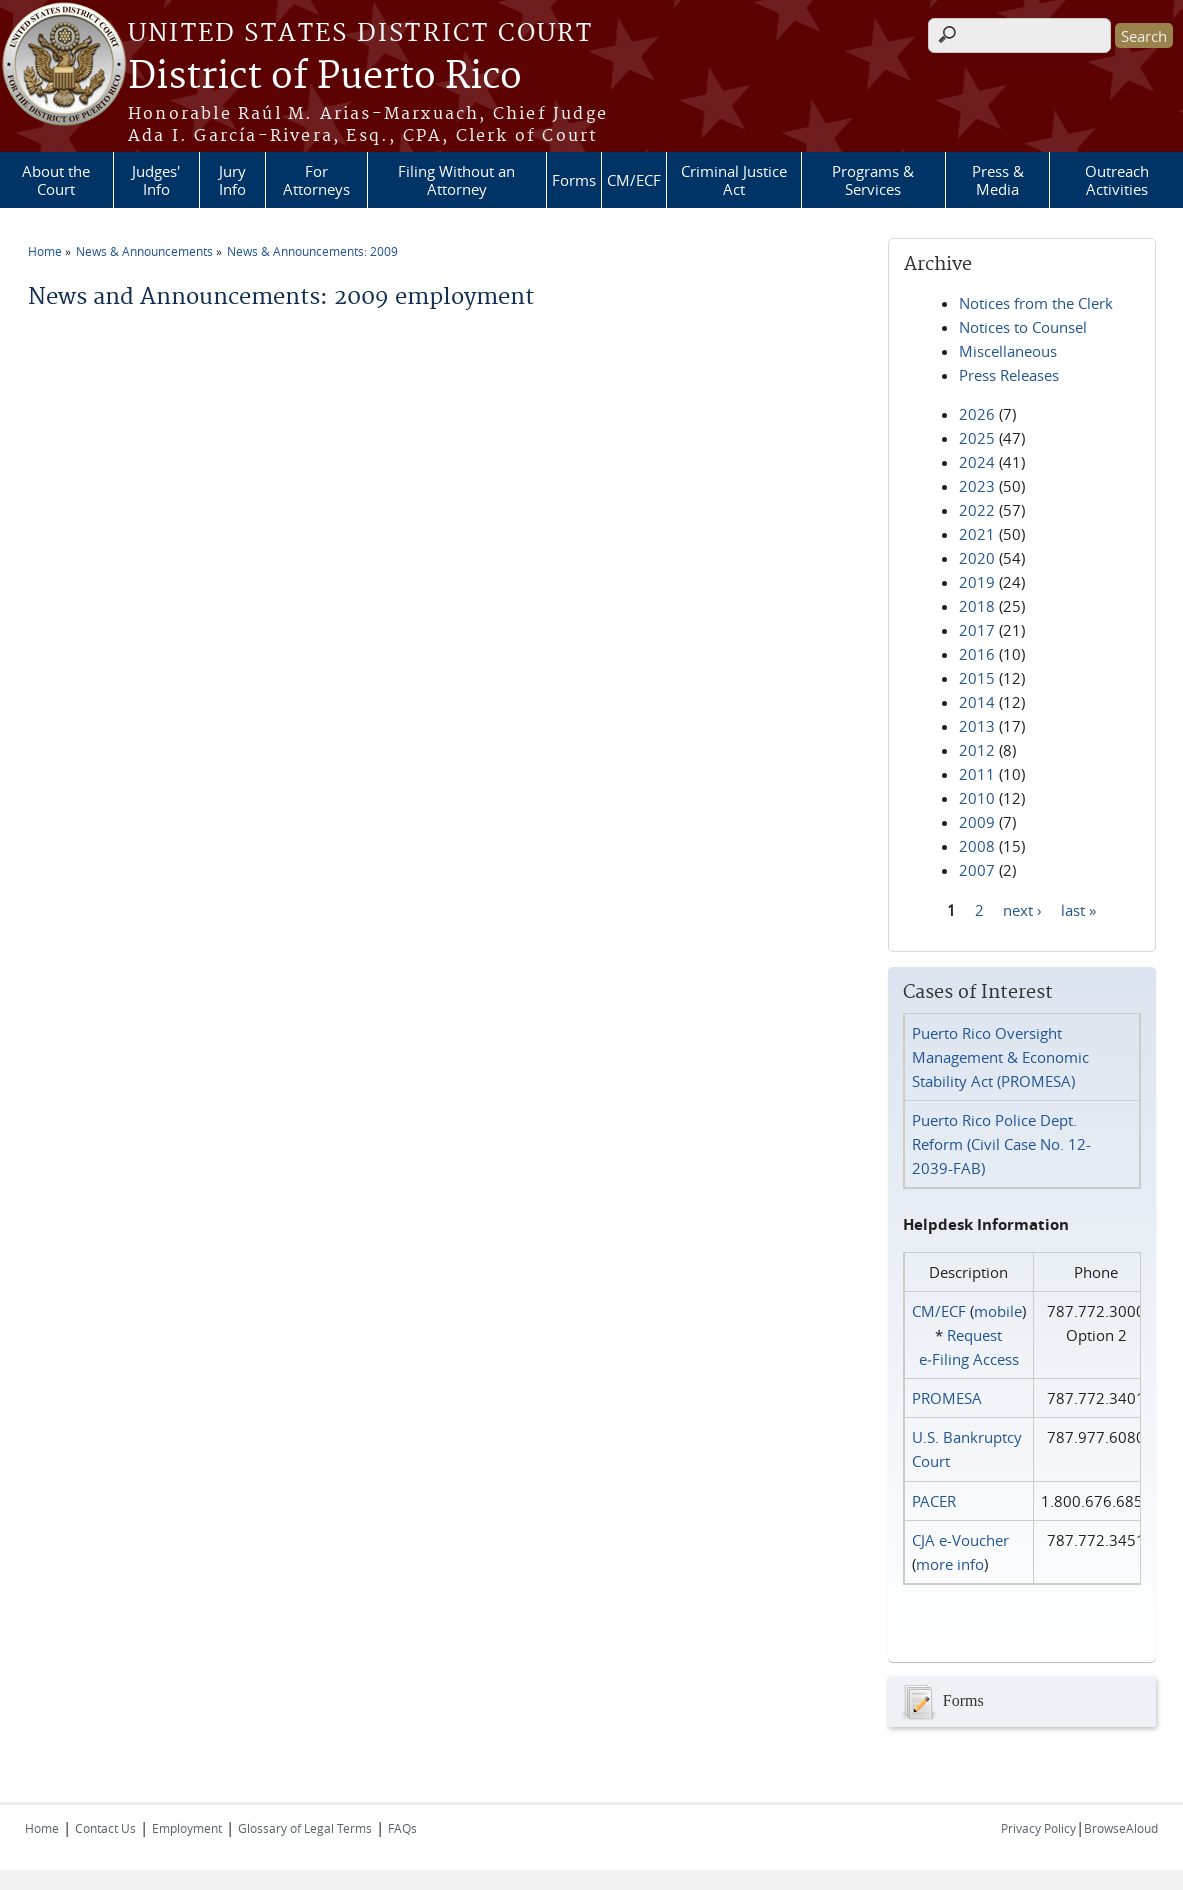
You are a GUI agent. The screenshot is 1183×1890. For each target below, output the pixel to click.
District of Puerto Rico (325, 77)
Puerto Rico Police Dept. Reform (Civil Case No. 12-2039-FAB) (1001, 1144)
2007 (977, 870)
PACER (934, 1501)
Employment (187, 1828)
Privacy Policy (1038, 1828)
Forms (574, 180)
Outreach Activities (1117, 180)
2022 (977, 510)
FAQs (402, 1828)
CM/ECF (634, 180)
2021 (977, 534)
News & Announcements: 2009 (312, 251)
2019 (977, 582)
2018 (977, 606)
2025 (977, 438)
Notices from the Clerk (1036, 303)
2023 (977, 486)
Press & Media (998, 180)
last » (1078, 909)
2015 (977, 678)
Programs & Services (873, 180)
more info (950, 1564)
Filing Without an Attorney (456, 180)
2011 (977, 774)
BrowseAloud (1121, 1828)
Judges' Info (156, 180)
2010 (977, 798)
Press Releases (1009, 375)
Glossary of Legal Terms (305, 1828)
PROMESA (947, 1398)
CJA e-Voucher (960, 1540)
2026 (977, 414)
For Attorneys (316, 180)
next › (1022, 909)
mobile (998, 1311)
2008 (977, 846)
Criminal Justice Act (734, 180)
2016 (977, 654)
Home (45, 251)
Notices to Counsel (1023, 327)
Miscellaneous (1008, 351)
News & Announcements (144, 251)
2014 (977, 702)
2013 (977, 726)
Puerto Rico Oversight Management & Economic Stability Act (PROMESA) (1000, 1057)
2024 (977, 462)
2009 (977, 822)
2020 (977, 558)
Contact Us (105, 1828)
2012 (977, 750)
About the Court (56, 180)
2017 (977, 630)
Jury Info (232, 180)
